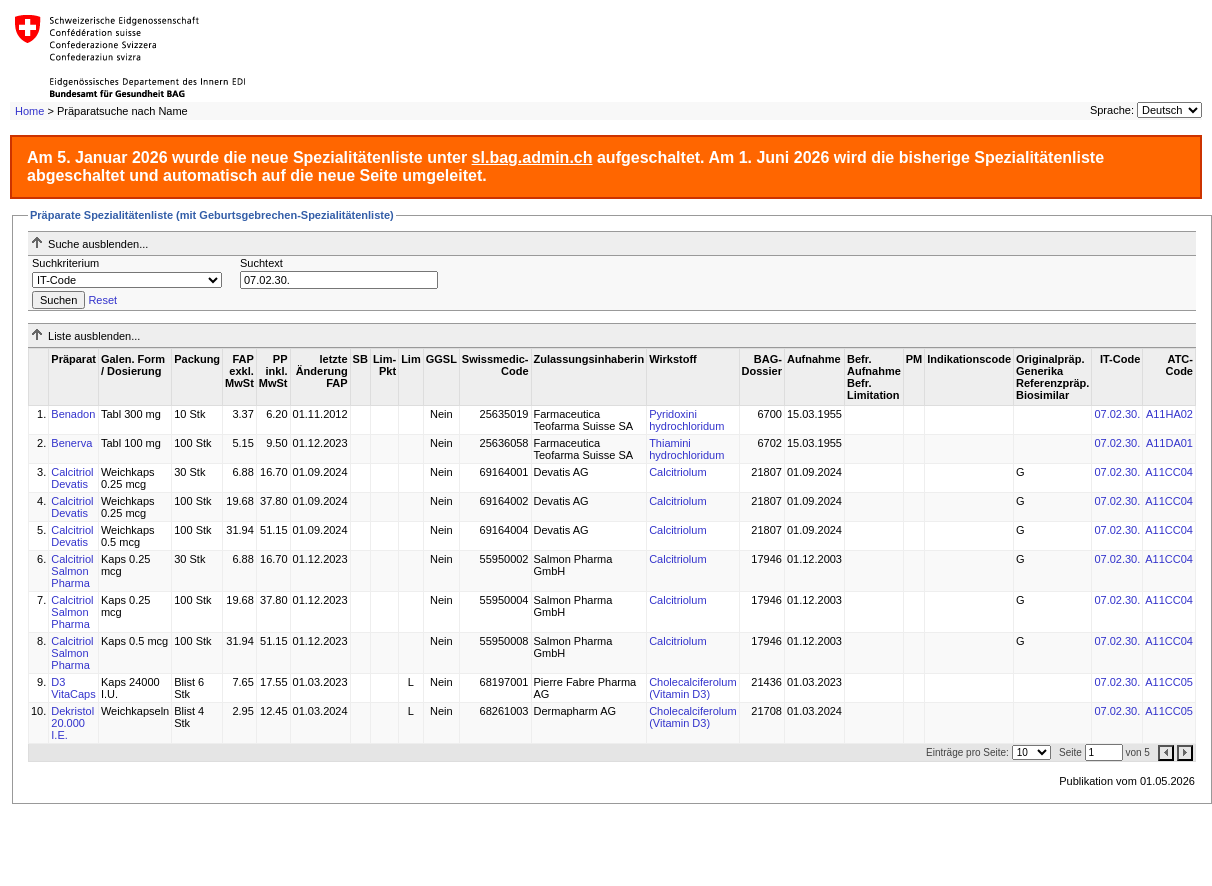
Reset (102, 300)
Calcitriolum (677, 472)
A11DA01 (1169, 443)
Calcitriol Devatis (72, 478)
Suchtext (261, 263)
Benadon (73, 414)
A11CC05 (1169, 682)
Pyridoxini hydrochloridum (686, 420)
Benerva (71, 443)
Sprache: (1112, 110)
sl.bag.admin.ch (532, 157)
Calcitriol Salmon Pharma (72, 571)
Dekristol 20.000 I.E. (72, 723)
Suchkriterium (65, 263)
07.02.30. (1117, 414)
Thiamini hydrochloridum (686, 449)
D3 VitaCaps (73, 688)
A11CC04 (1169, 472)
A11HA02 (1169, 414)
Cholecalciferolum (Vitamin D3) (692, 688)
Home (29, 111)
